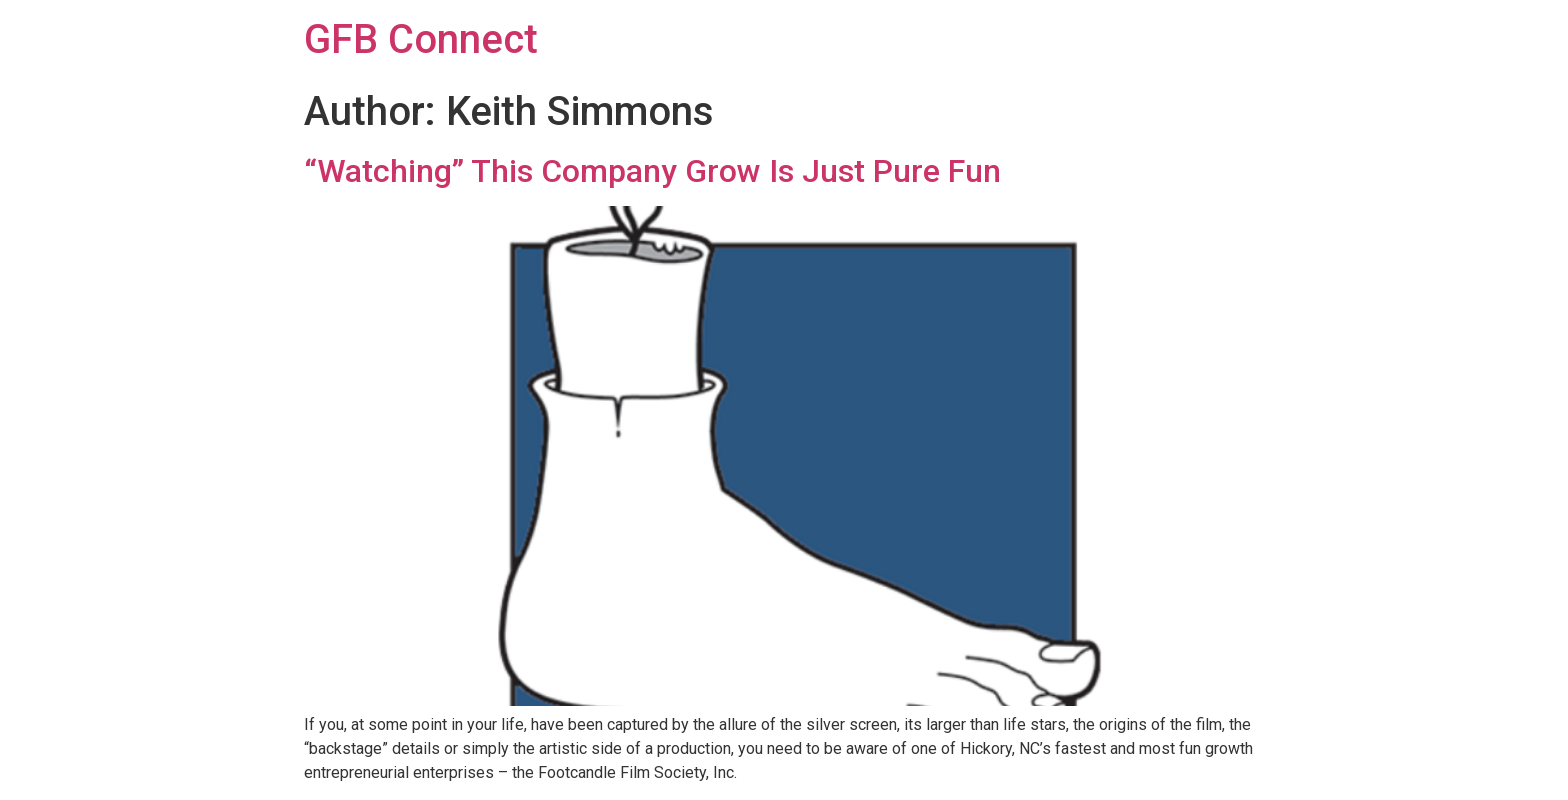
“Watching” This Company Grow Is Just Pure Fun (652, 171)
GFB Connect (421, 39)
